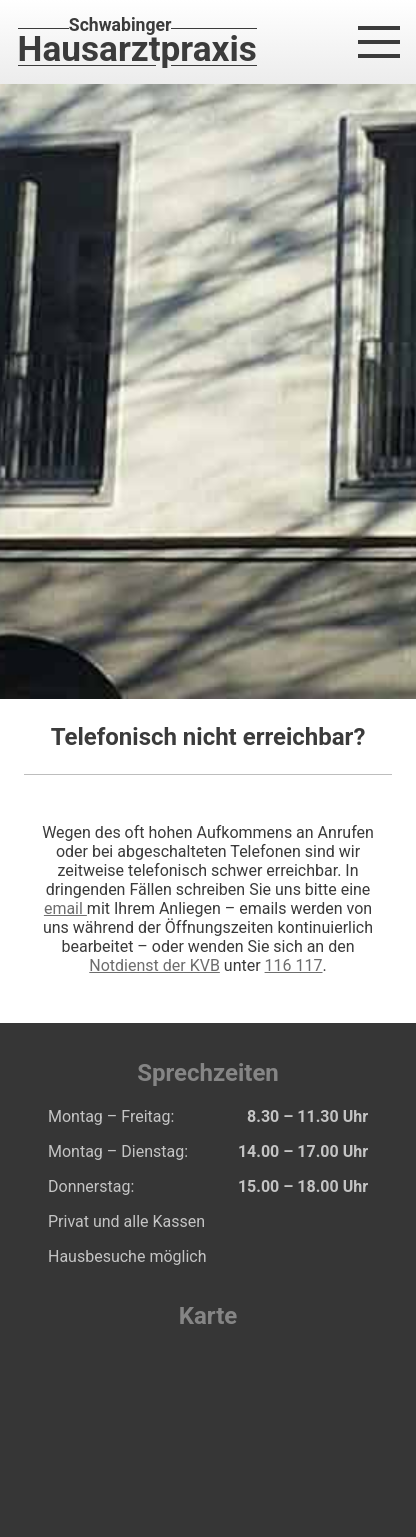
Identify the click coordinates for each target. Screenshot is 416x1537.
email (65, 908)
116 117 (294, 965)
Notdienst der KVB (154, 965)
